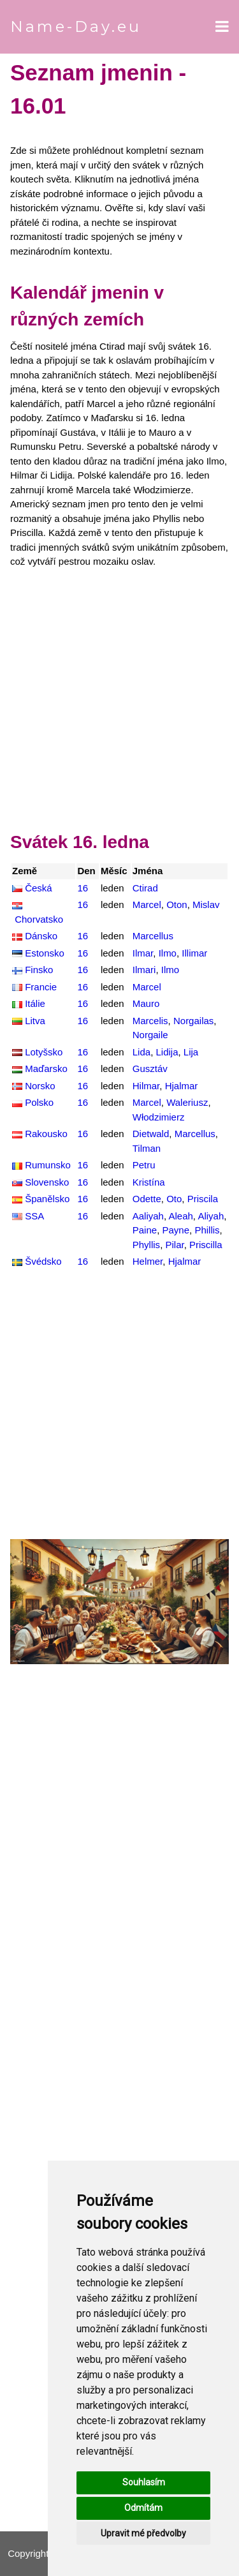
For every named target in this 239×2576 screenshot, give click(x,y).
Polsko (39, 1102)
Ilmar (143, 953)
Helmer (148, 1261)
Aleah (180, 1215)
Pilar (174, 1244)
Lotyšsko (43, 1051)
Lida (141, 1051)
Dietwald (151, 1133)
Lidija (167, 1051)
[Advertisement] (119, 703)
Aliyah (211, 1215)
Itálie (35, 1003)
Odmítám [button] (143, 2508)
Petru (144, 1164)
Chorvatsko (39, 919)
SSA (34, 1215)
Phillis (206, 1230)
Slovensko (47, 1182)
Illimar (194, 953)
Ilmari (144, 969)
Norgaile (150, 1034)
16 (82, 887)
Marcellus (153, 935)
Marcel (147, 904)
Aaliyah (148, 1215)
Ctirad (145, 887)
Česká (38, 887)
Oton (176, 904)
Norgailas (193, 1020)
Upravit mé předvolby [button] (143, 2533)
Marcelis (150, 1020)
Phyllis (146, 1244)
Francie (41, 986)
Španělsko (47, 1198)
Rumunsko (48, 1164)
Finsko (39, 969)
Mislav (206, 904)
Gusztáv (150, 1068)
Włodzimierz (159, 1117)
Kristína (149, 1182)
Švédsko (43, 1261)
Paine (145, 1230)
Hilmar (146, 1085)
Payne (175, 1230)
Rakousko (46, 1133)
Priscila (202, 1198)
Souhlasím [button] (143, 2482)
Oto (174, 1198)
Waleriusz (187, 1102)
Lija (191, 1051)
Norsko (40, 1085)
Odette (147, 1198)
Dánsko (41, 935)
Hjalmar (181, 1085)
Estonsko (44, 953)
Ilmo (168, 953)
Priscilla (205, 1244)
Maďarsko (46, 1068)
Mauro (146, 1003)
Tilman (147, 1148)
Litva (35, 1020)
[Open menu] (222, 27)
